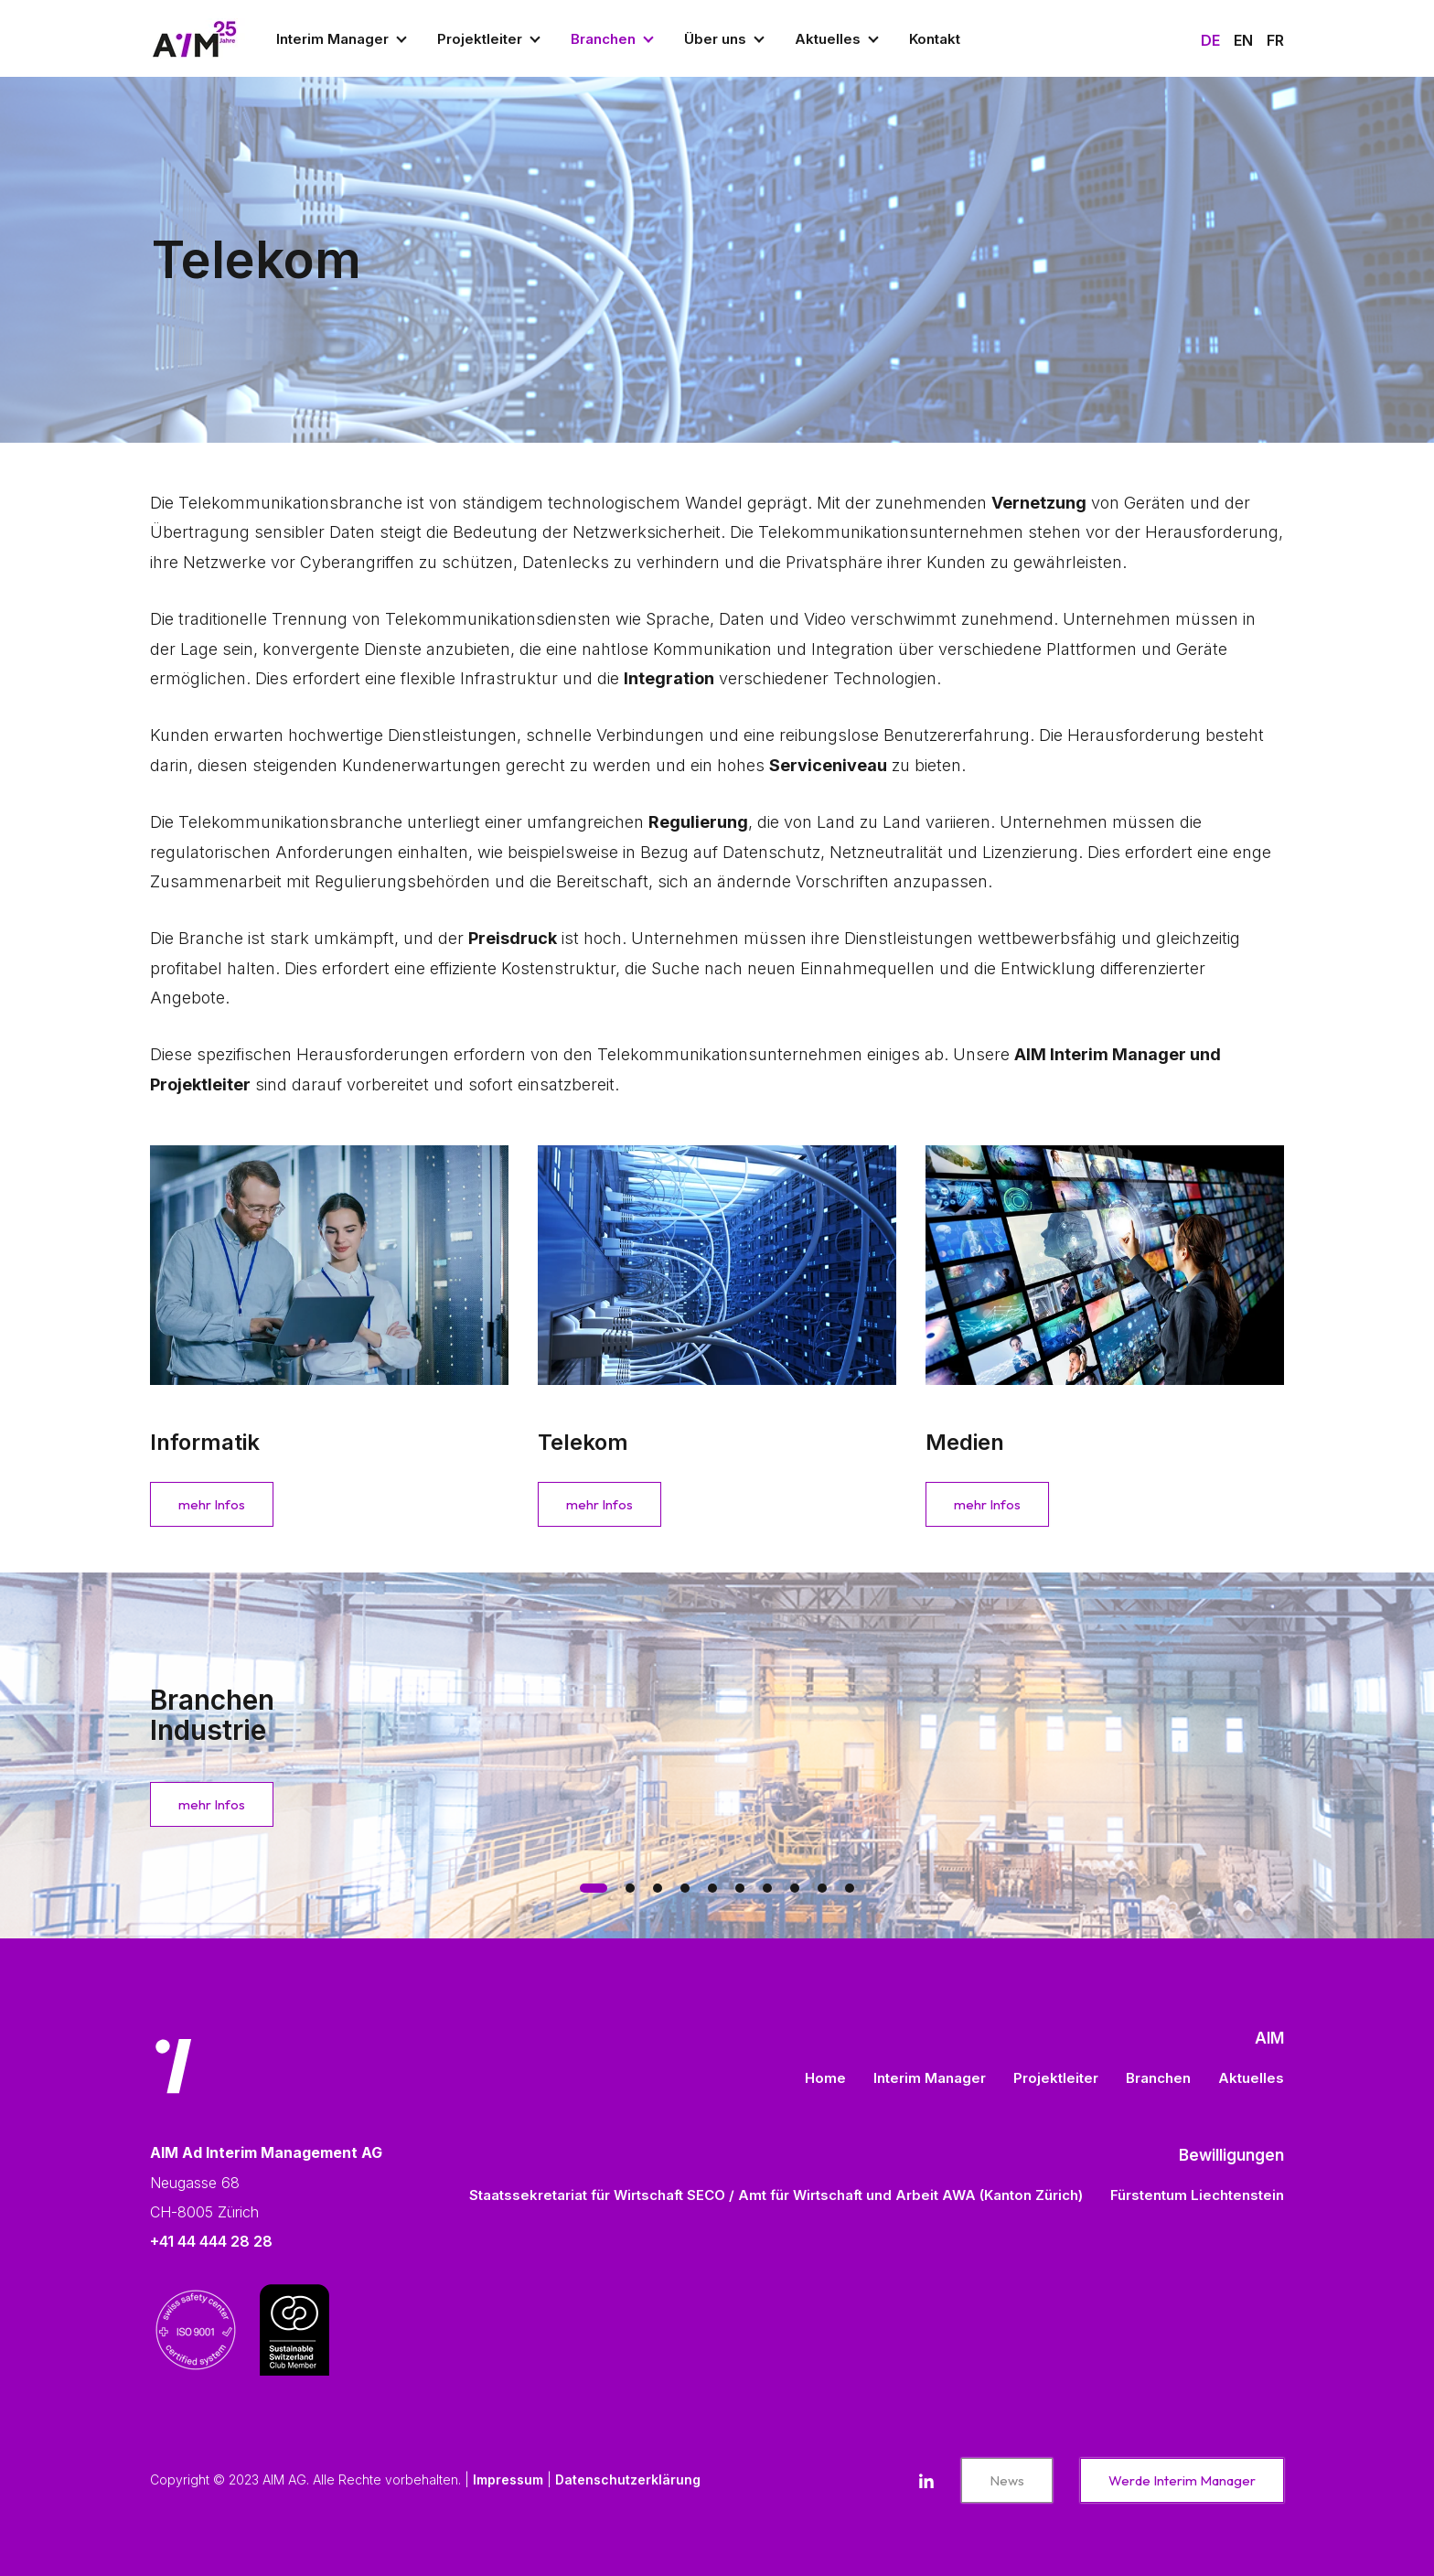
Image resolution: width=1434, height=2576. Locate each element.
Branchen (603, 39)
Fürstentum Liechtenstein (1197, 2195)
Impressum (508, 2479)
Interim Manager (332, 39)
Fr (1275, 40)
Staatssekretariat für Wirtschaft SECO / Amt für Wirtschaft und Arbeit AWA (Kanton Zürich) (776, 2195)
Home (825, 2078)
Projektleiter (479, 39)
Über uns (715, 39)
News (1007, 2480)
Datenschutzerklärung (628, 2479)
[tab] (593, 1888)
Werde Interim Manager (1182, 2480)
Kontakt (934, 39)
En (1243, 40)
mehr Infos (211, 1504)
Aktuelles (828, 39)
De (1210, 40)
